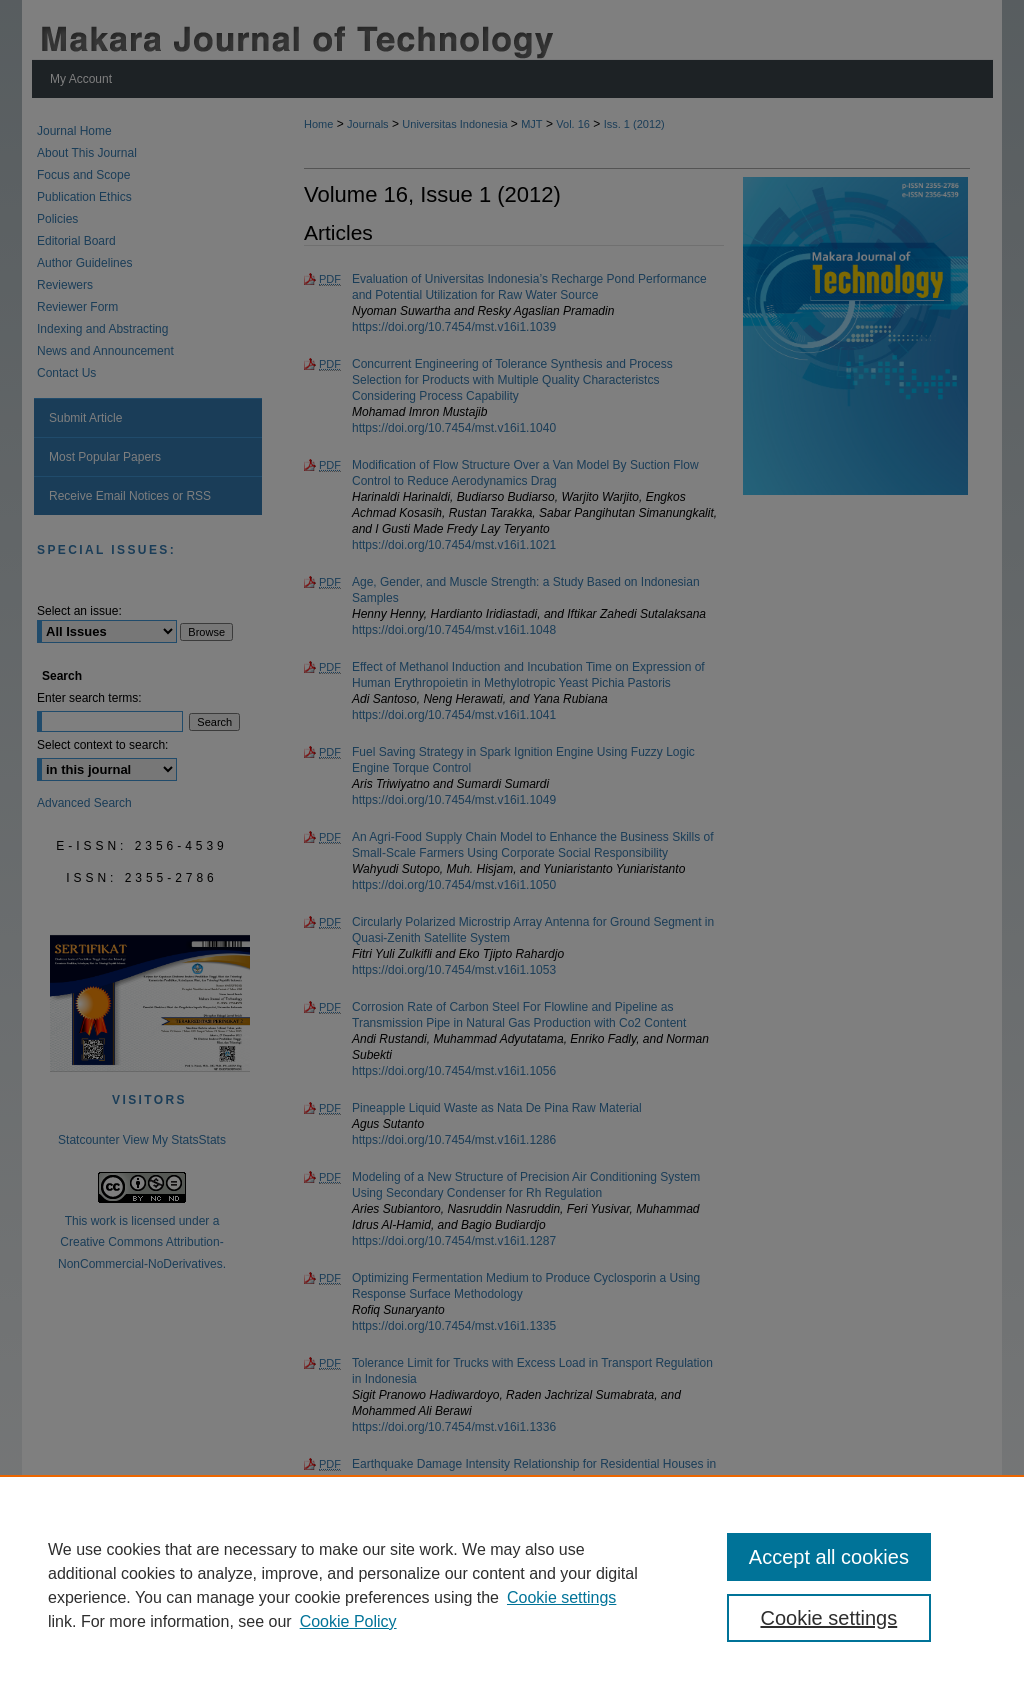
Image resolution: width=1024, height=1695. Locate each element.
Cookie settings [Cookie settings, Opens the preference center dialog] (828, 1618)
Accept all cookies (829, 1557)
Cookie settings (561, 1597)
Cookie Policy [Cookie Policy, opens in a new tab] (348, 1621)
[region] (512, 1585)
